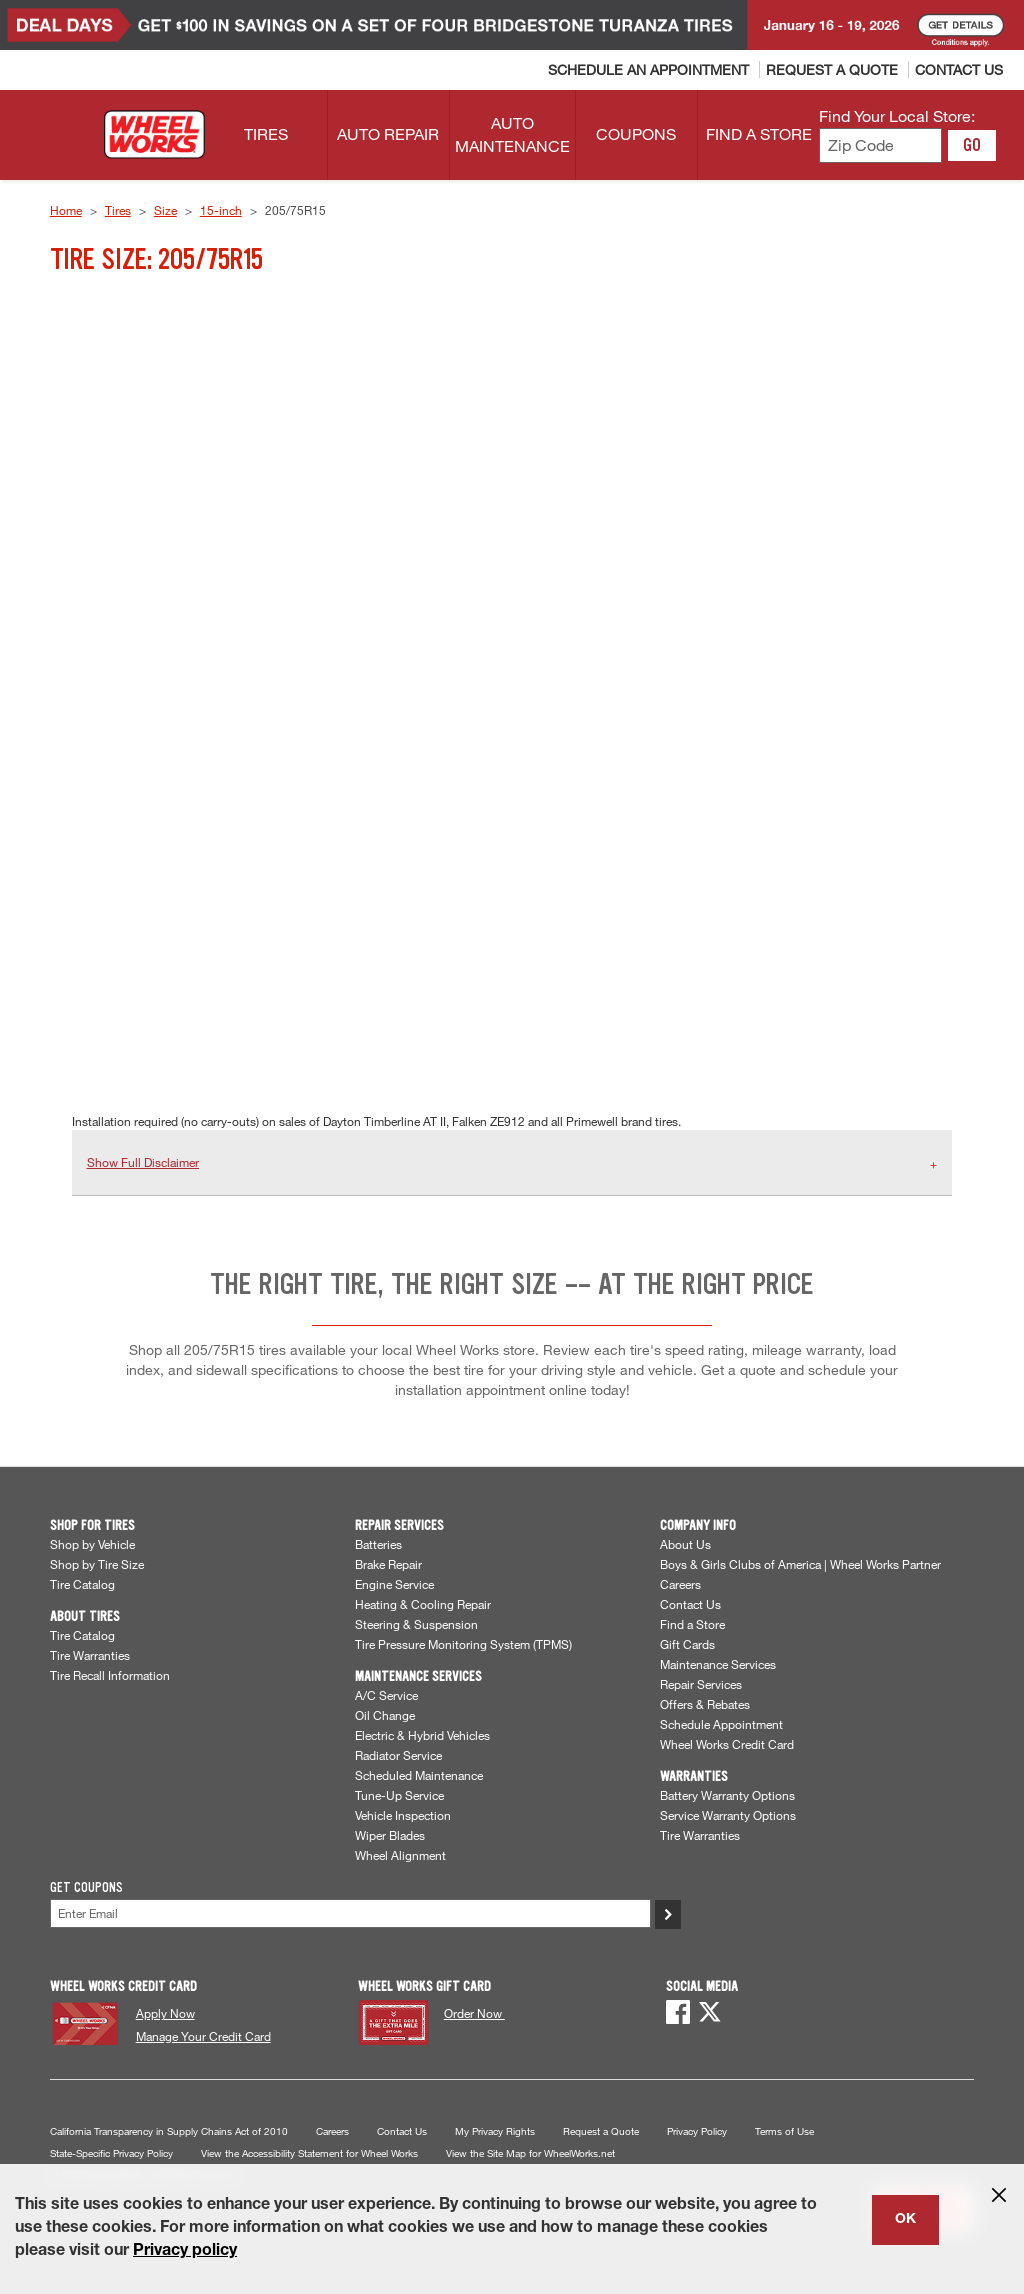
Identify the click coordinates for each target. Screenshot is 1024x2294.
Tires (118, 210)
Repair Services (701, 1684)
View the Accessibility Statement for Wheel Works (309, 2153)
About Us (685, 1544)
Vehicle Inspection (403, 1815)
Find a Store (692, 1624)
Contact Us (690, 1604)
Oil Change (385, 1715)
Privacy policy (185, 2252)
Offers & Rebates (705, 1704)
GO (972, 145)
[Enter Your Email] (350, 1913)
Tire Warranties (90, 1655)
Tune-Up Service (399, 1795)
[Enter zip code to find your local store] (880, 145)
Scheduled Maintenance (419, 1775)
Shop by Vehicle (92, 1544)
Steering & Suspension (416, 1624)
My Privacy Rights (495, 2131)
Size (165, 210)
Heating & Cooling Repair (423, 1604)
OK (905, 2220)
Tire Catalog (82, 1584)
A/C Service (386, 1695)
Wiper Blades (390, 1835)
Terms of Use (784, 2131)
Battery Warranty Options (727, 1795)
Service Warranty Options (728, 1815)
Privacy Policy (697, 2131)
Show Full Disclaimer (143, 1162)
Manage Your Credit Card (203, 2036)
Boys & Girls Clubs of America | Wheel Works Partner (800, 1564)
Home (66, 210)
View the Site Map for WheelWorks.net (530, 2153)
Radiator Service (398, 1755)
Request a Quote (601, 2131)
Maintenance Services (718, 1664)
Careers (680, 1584)
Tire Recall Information (110, 1675)
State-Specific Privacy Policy (111, 2153)
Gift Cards (687, 1644)
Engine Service (394, 1584)
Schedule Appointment (721, 1724)
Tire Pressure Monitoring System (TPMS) (463, 1644)
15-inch (221, 210)
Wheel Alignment (400, 1855)
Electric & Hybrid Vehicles (422, 1735)
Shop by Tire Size (97, 1564)
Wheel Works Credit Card (727, 1744)
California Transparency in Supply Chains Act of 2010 (169, 2131)
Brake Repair (388, 1564)
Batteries (378, 1544)
